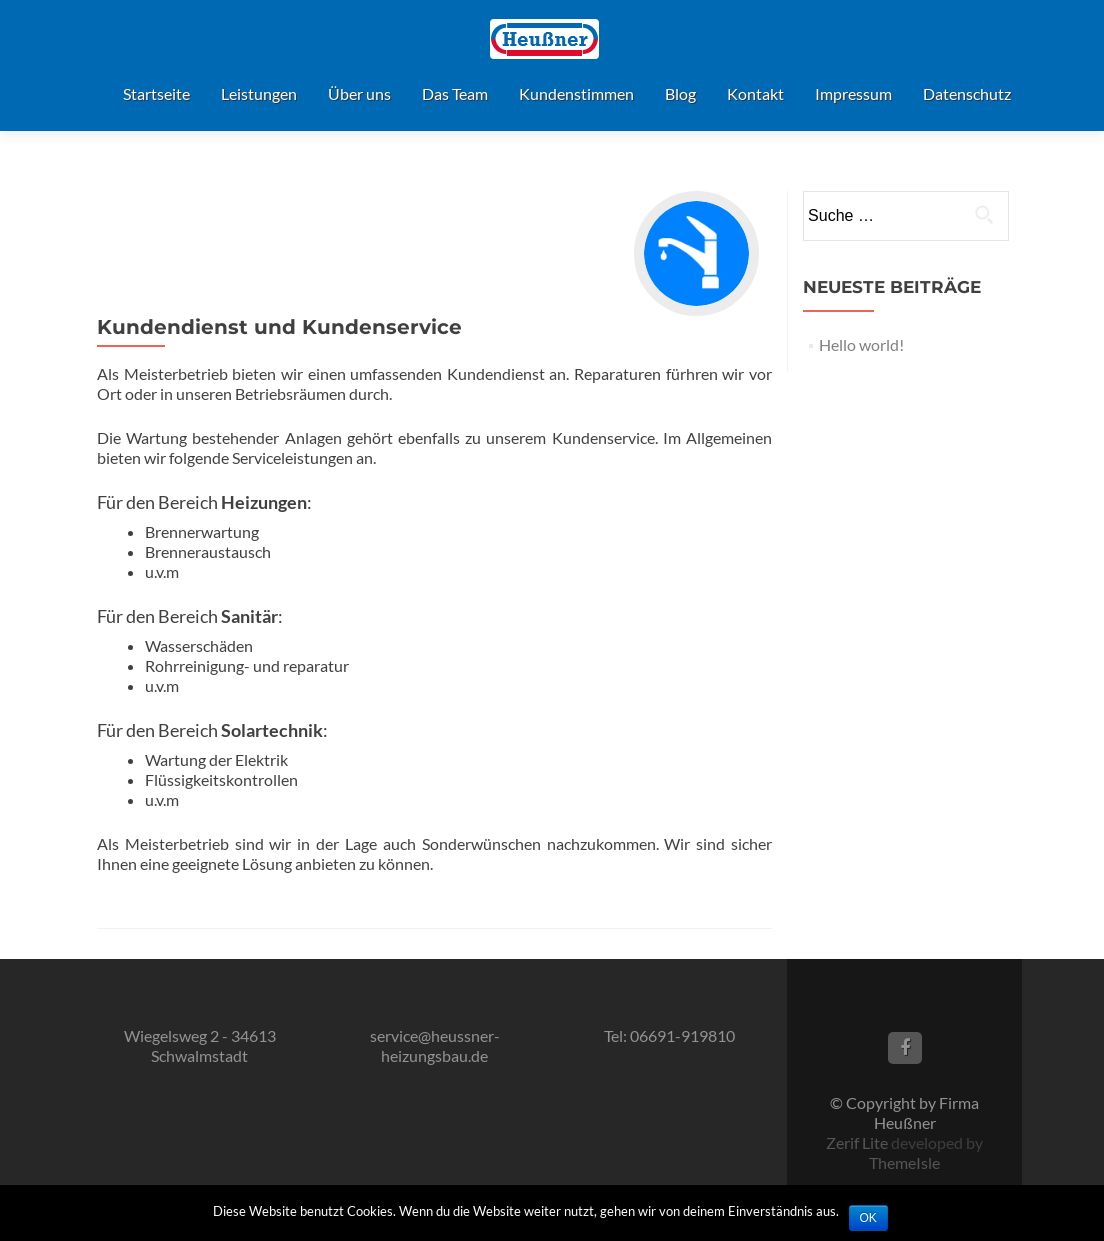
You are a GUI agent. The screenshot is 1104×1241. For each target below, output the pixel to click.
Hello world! (861, 344)
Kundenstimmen (576, 93)
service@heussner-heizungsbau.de (435, 1045)
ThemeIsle (904, 1162)
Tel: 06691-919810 (669, 1035)
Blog (680, 93)
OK (868, 1218)
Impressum (853, 93)
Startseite (156, 93)
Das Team (455, 93)
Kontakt (755, 93)
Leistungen (259, 93)
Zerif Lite (858, 1142)
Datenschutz (967, 93)
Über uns (359, 93)
